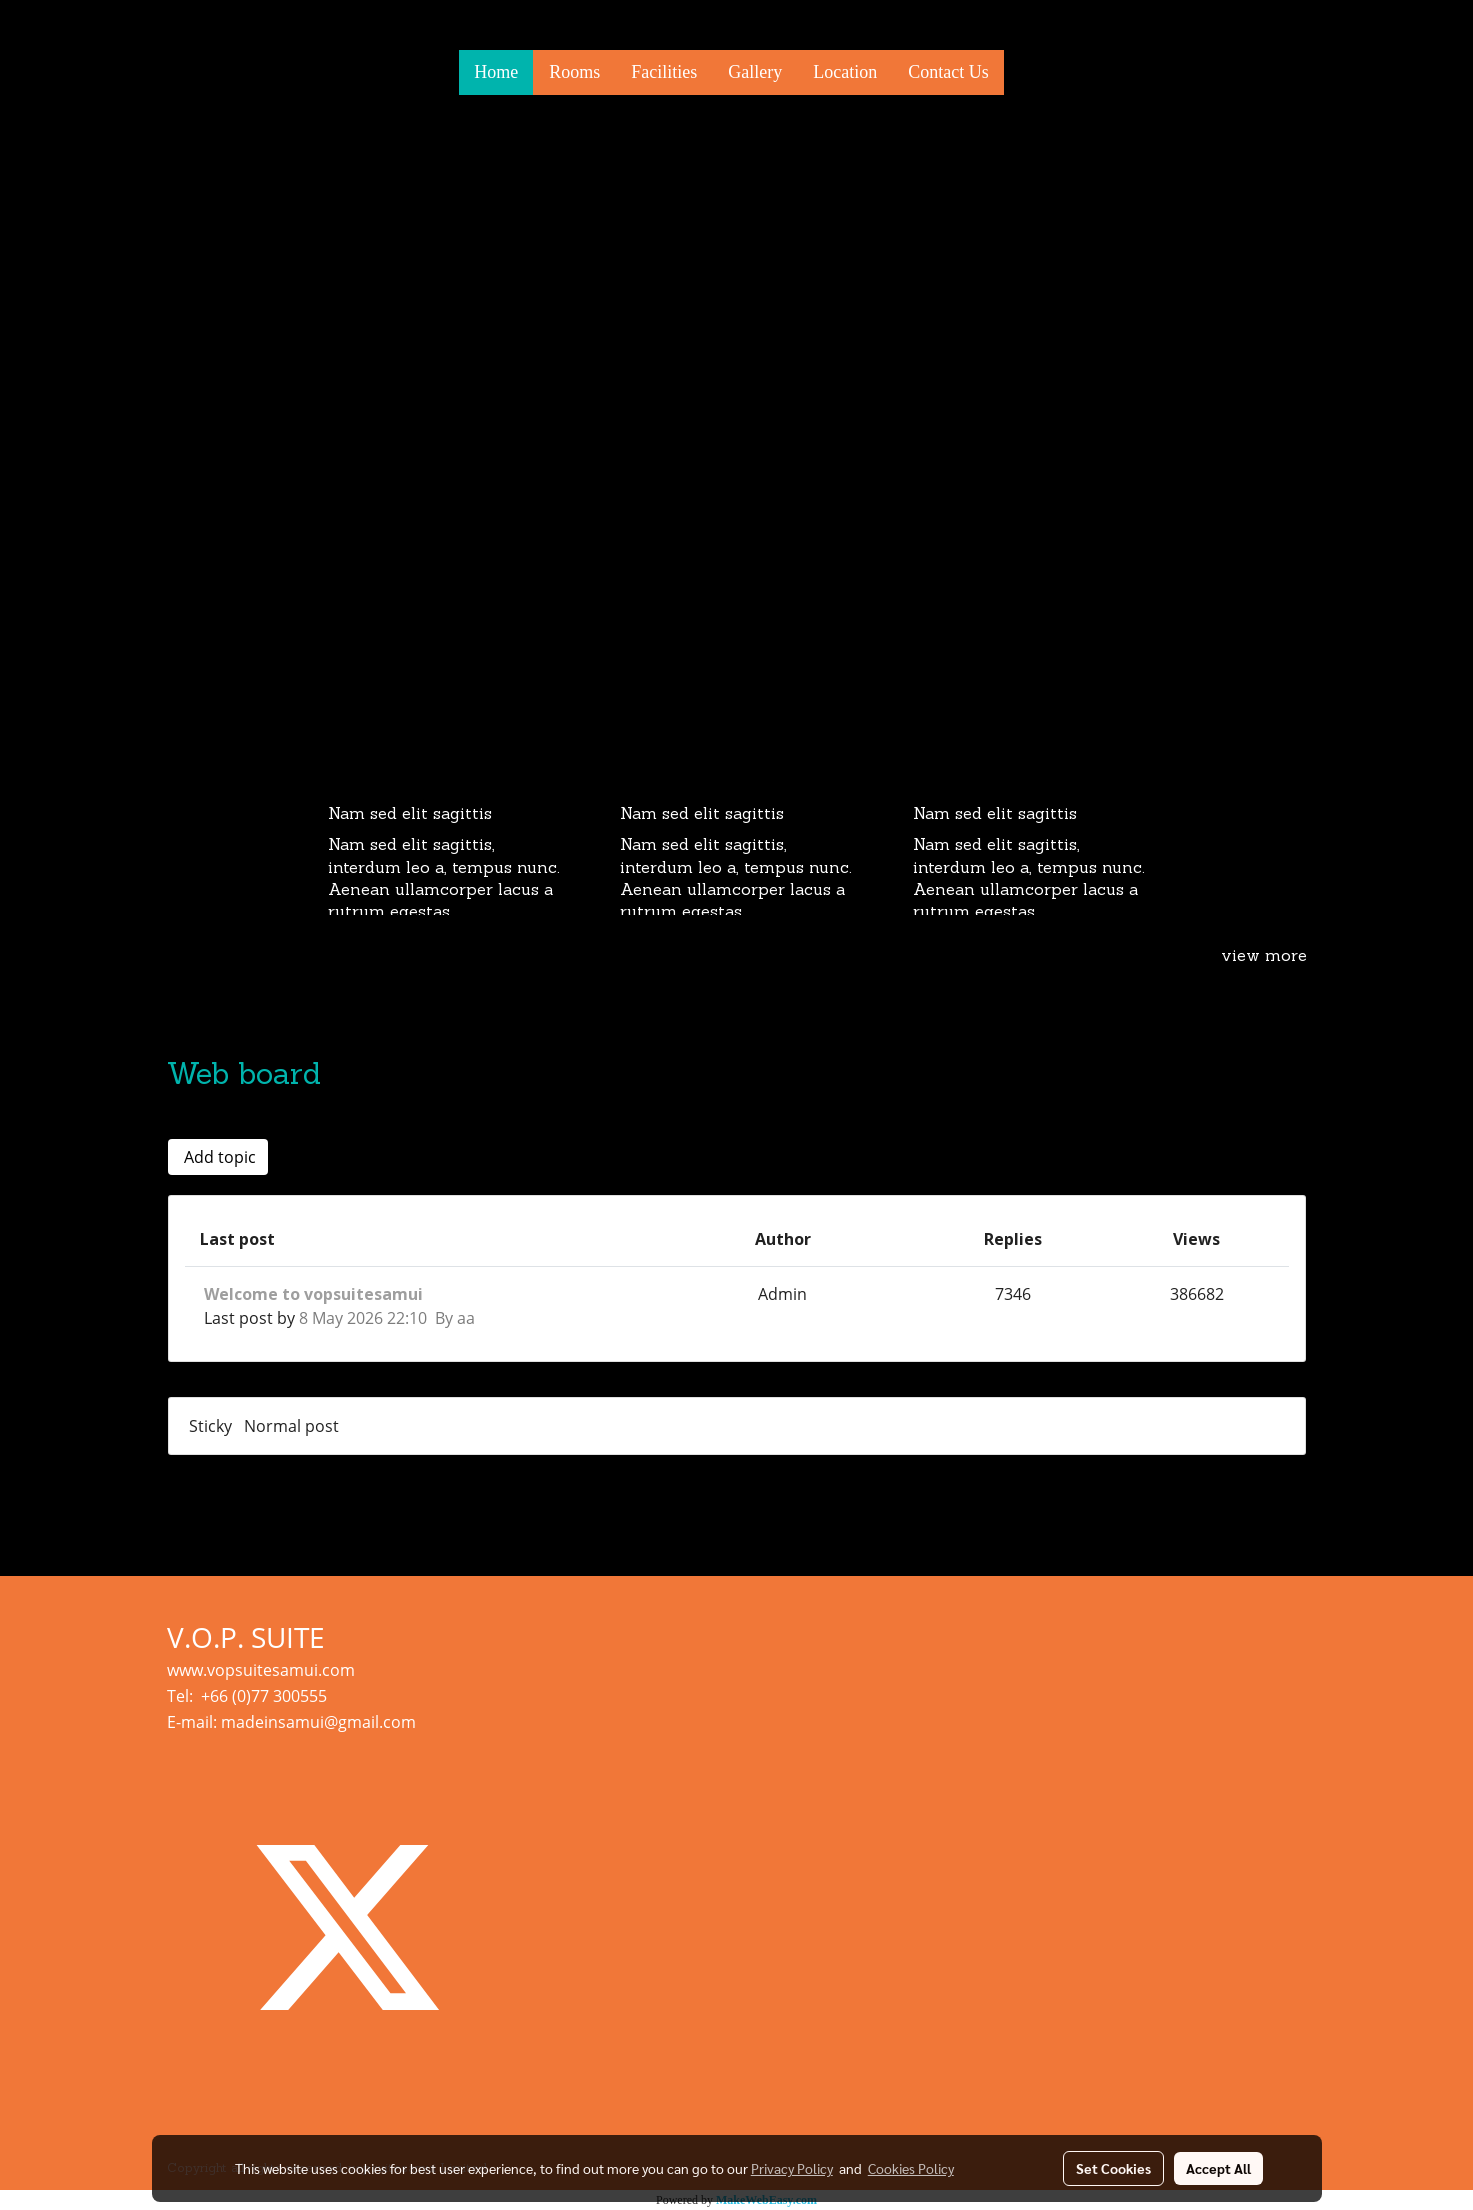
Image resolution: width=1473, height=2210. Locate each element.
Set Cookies (1113, 2168)
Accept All (1218, 2168)
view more (1264, 957)
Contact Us (948, 72)
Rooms (574, 72)
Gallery (755, 72)
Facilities (664, 72)
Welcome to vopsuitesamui (313, 1294)
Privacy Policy (792, 2168)
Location (845, 72)
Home (496, 72)
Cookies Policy (911, 2168)
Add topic (218, 1157)
